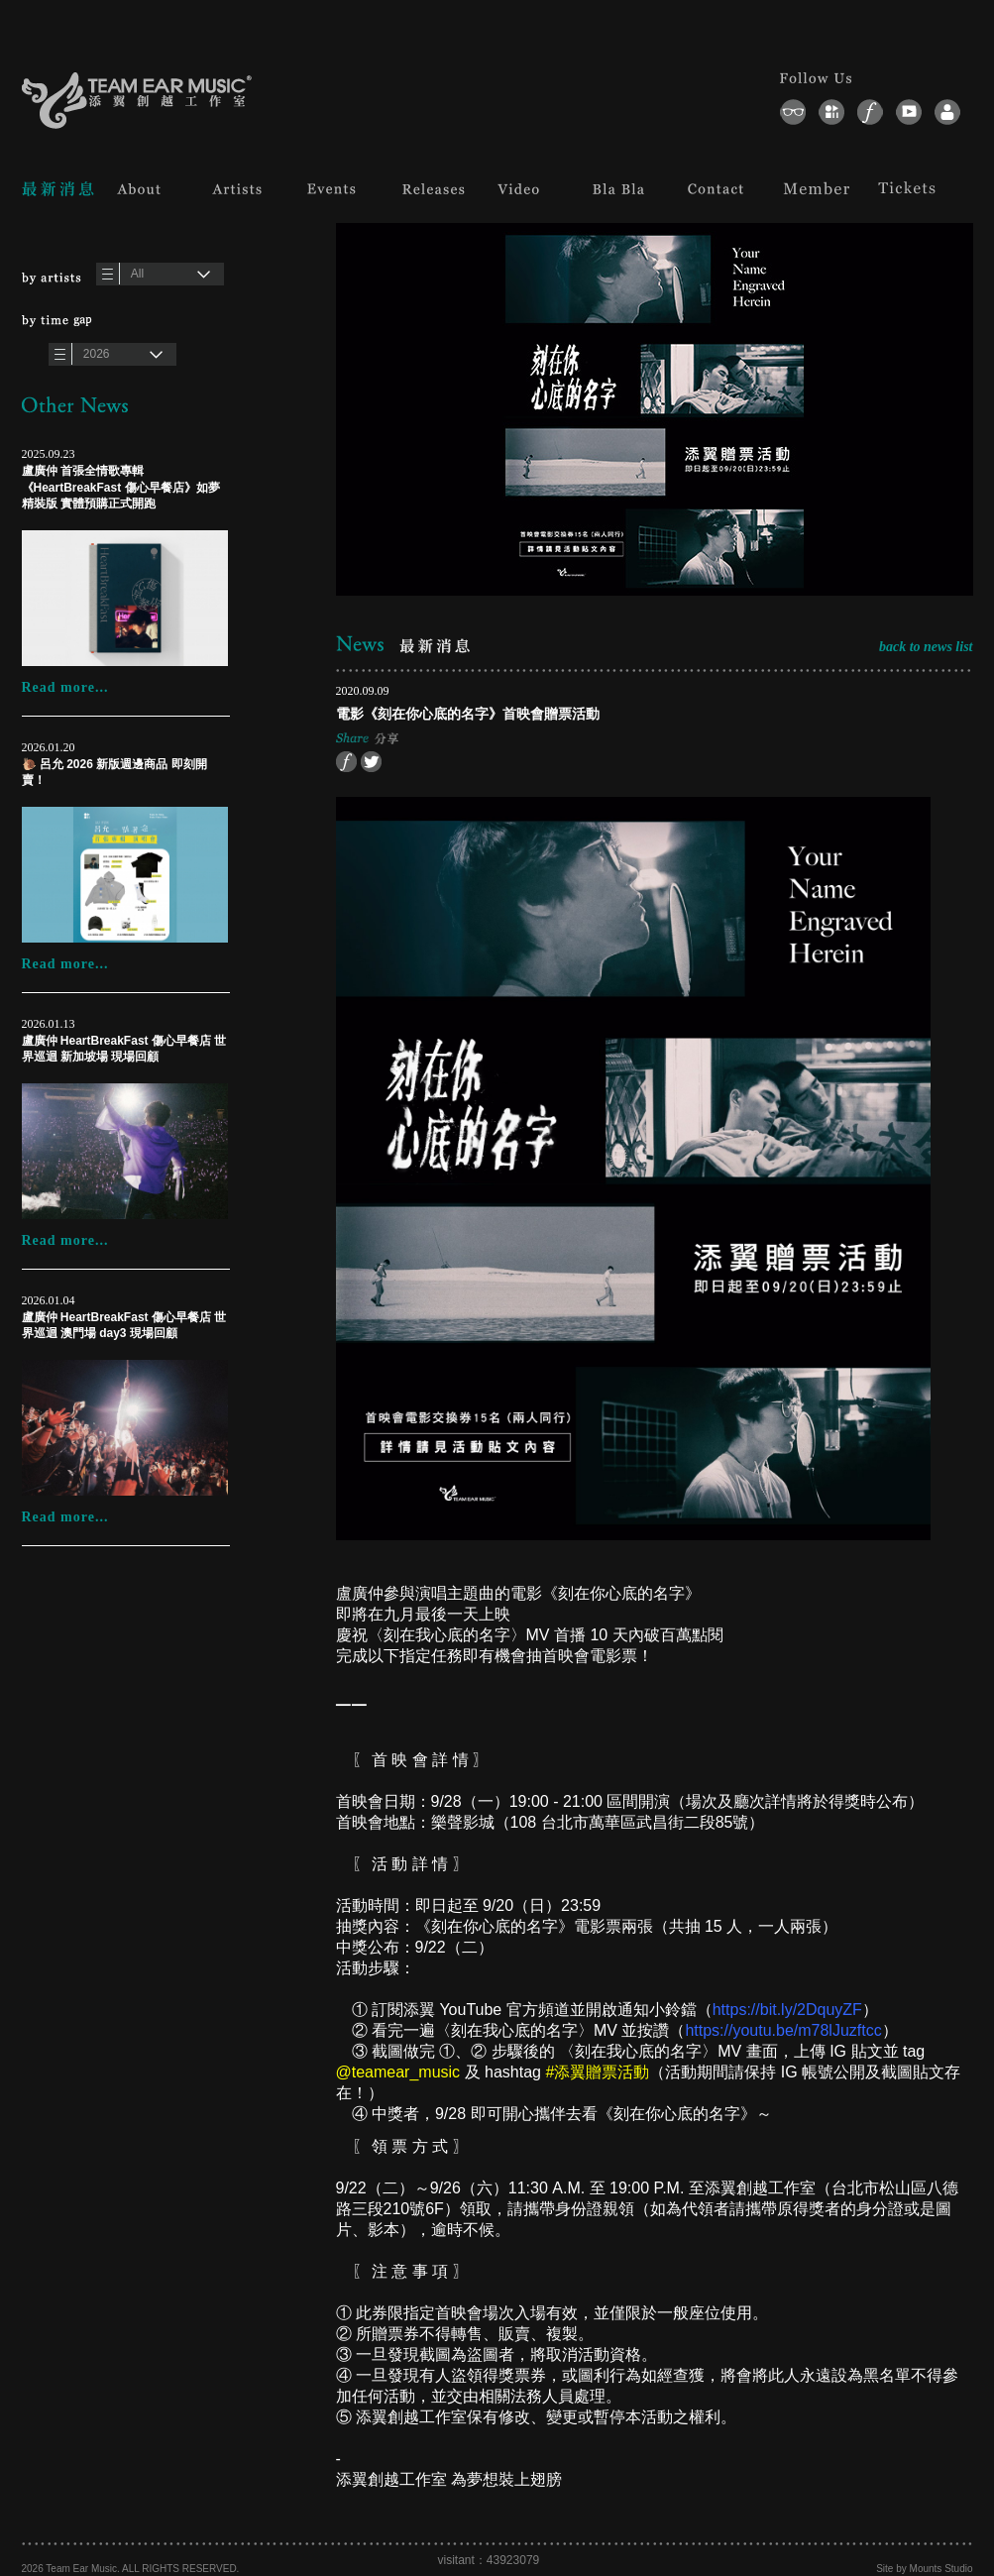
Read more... (65, 687)
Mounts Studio (941, 2568)
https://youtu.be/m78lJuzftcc (783, 2030)
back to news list (926, 646)
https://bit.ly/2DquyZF (787, 2009)
